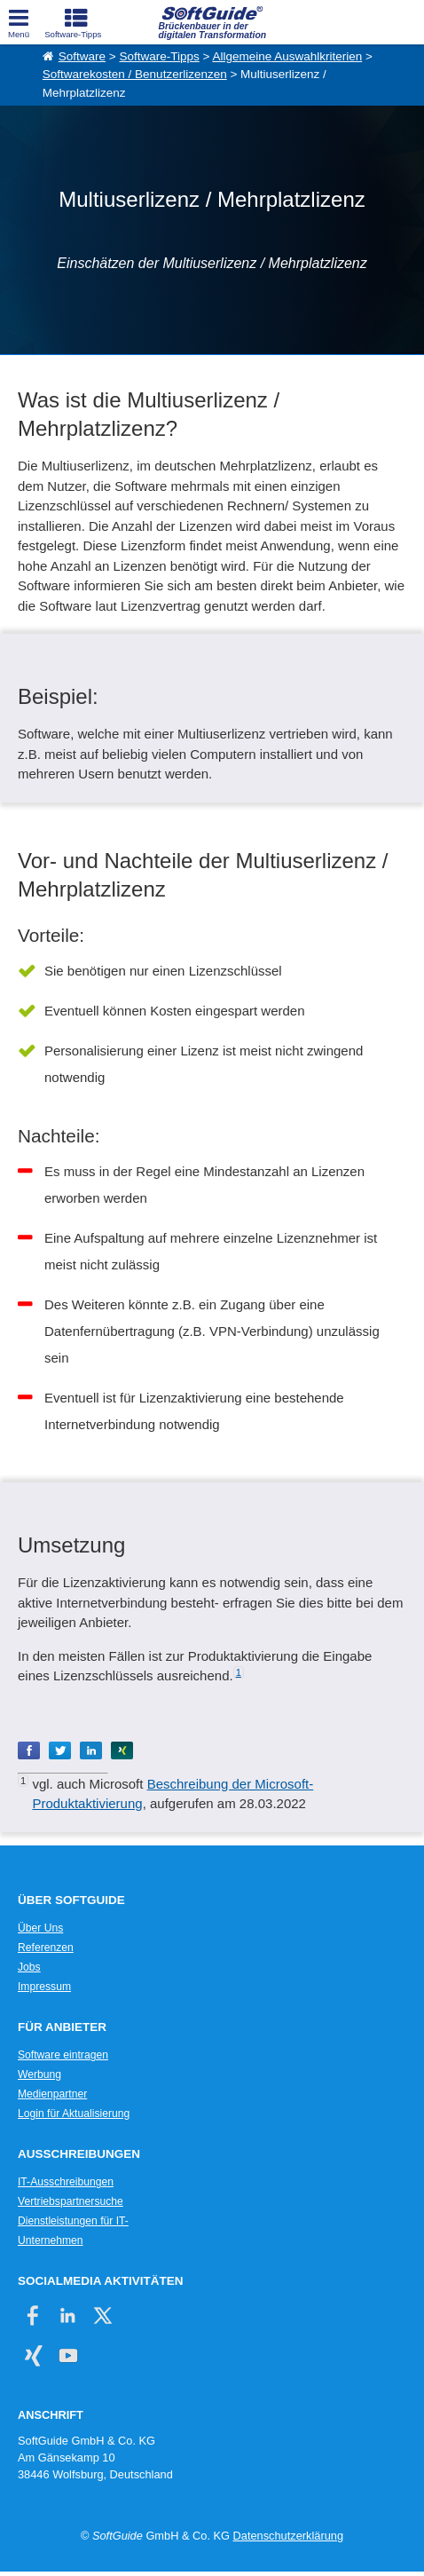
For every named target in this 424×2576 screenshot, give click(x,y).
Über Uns (40, 1928)
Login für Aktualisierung (74, 2113)
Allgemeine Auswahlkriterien (287, 56)
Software (82, 56)
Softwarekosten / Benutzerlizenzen (135, 74)
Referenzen (46, 1947)
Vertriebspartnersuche (70, 2201)
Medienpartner (52, 2094)
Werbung (39, 2074)
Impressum (44, 1986)
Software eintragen (63, 2055)
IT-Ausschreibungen (66, 2182)
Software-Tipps (159, 56)
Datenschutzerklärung (288, 2535)
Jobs (29, 1967)
